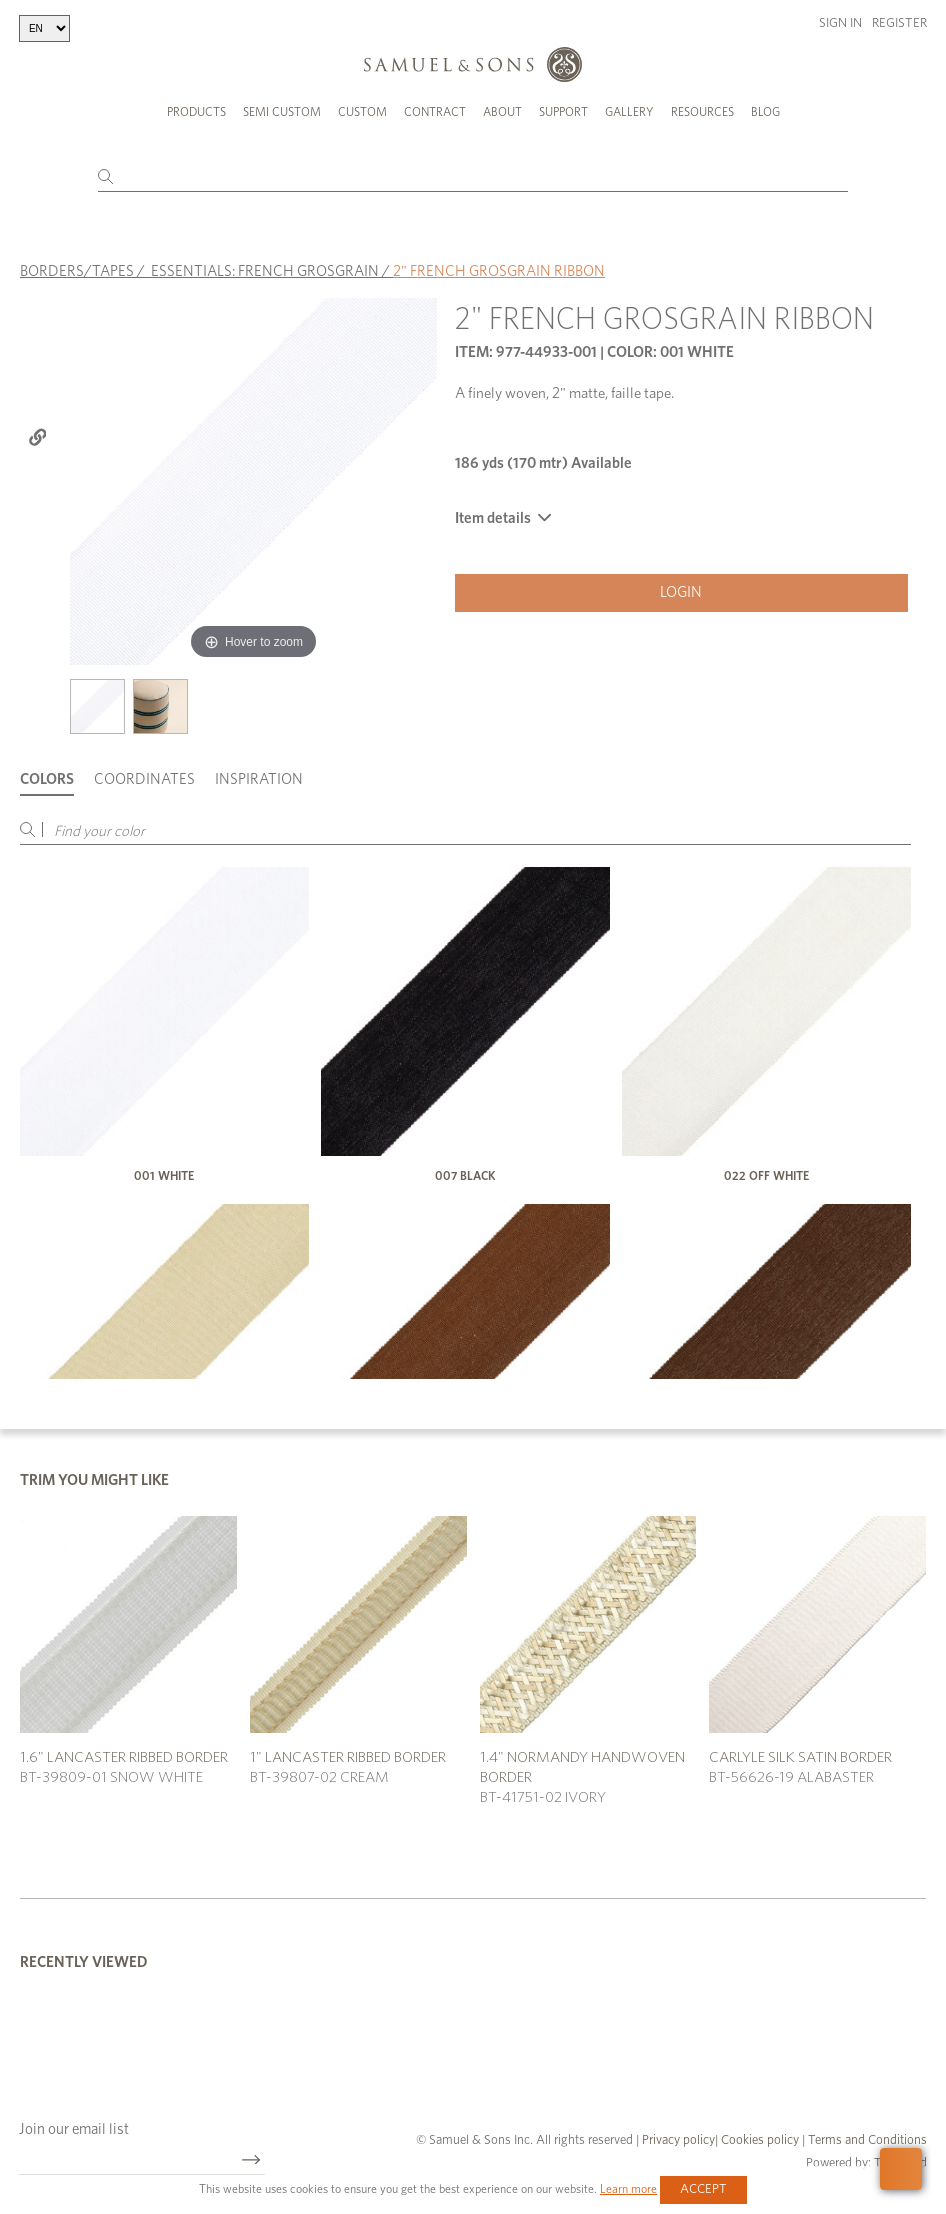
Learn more (628, 2189)
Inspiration (259, 779)
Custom (362, 112)
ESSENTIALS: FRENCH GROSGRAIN (265, 270)
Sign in (840, 23)
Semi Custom (282, 112)
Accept (703, 2189)
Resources (702, 112)
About (502, 112)
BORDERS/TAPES (77, 270)
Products (196, 112)
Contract (435, 112)
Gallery (629, 112)
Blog (765, 112)
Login (681, 591)
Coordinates (144, 779)
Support (563, 112)
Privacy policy (678, 2140)
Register (899, 23)
